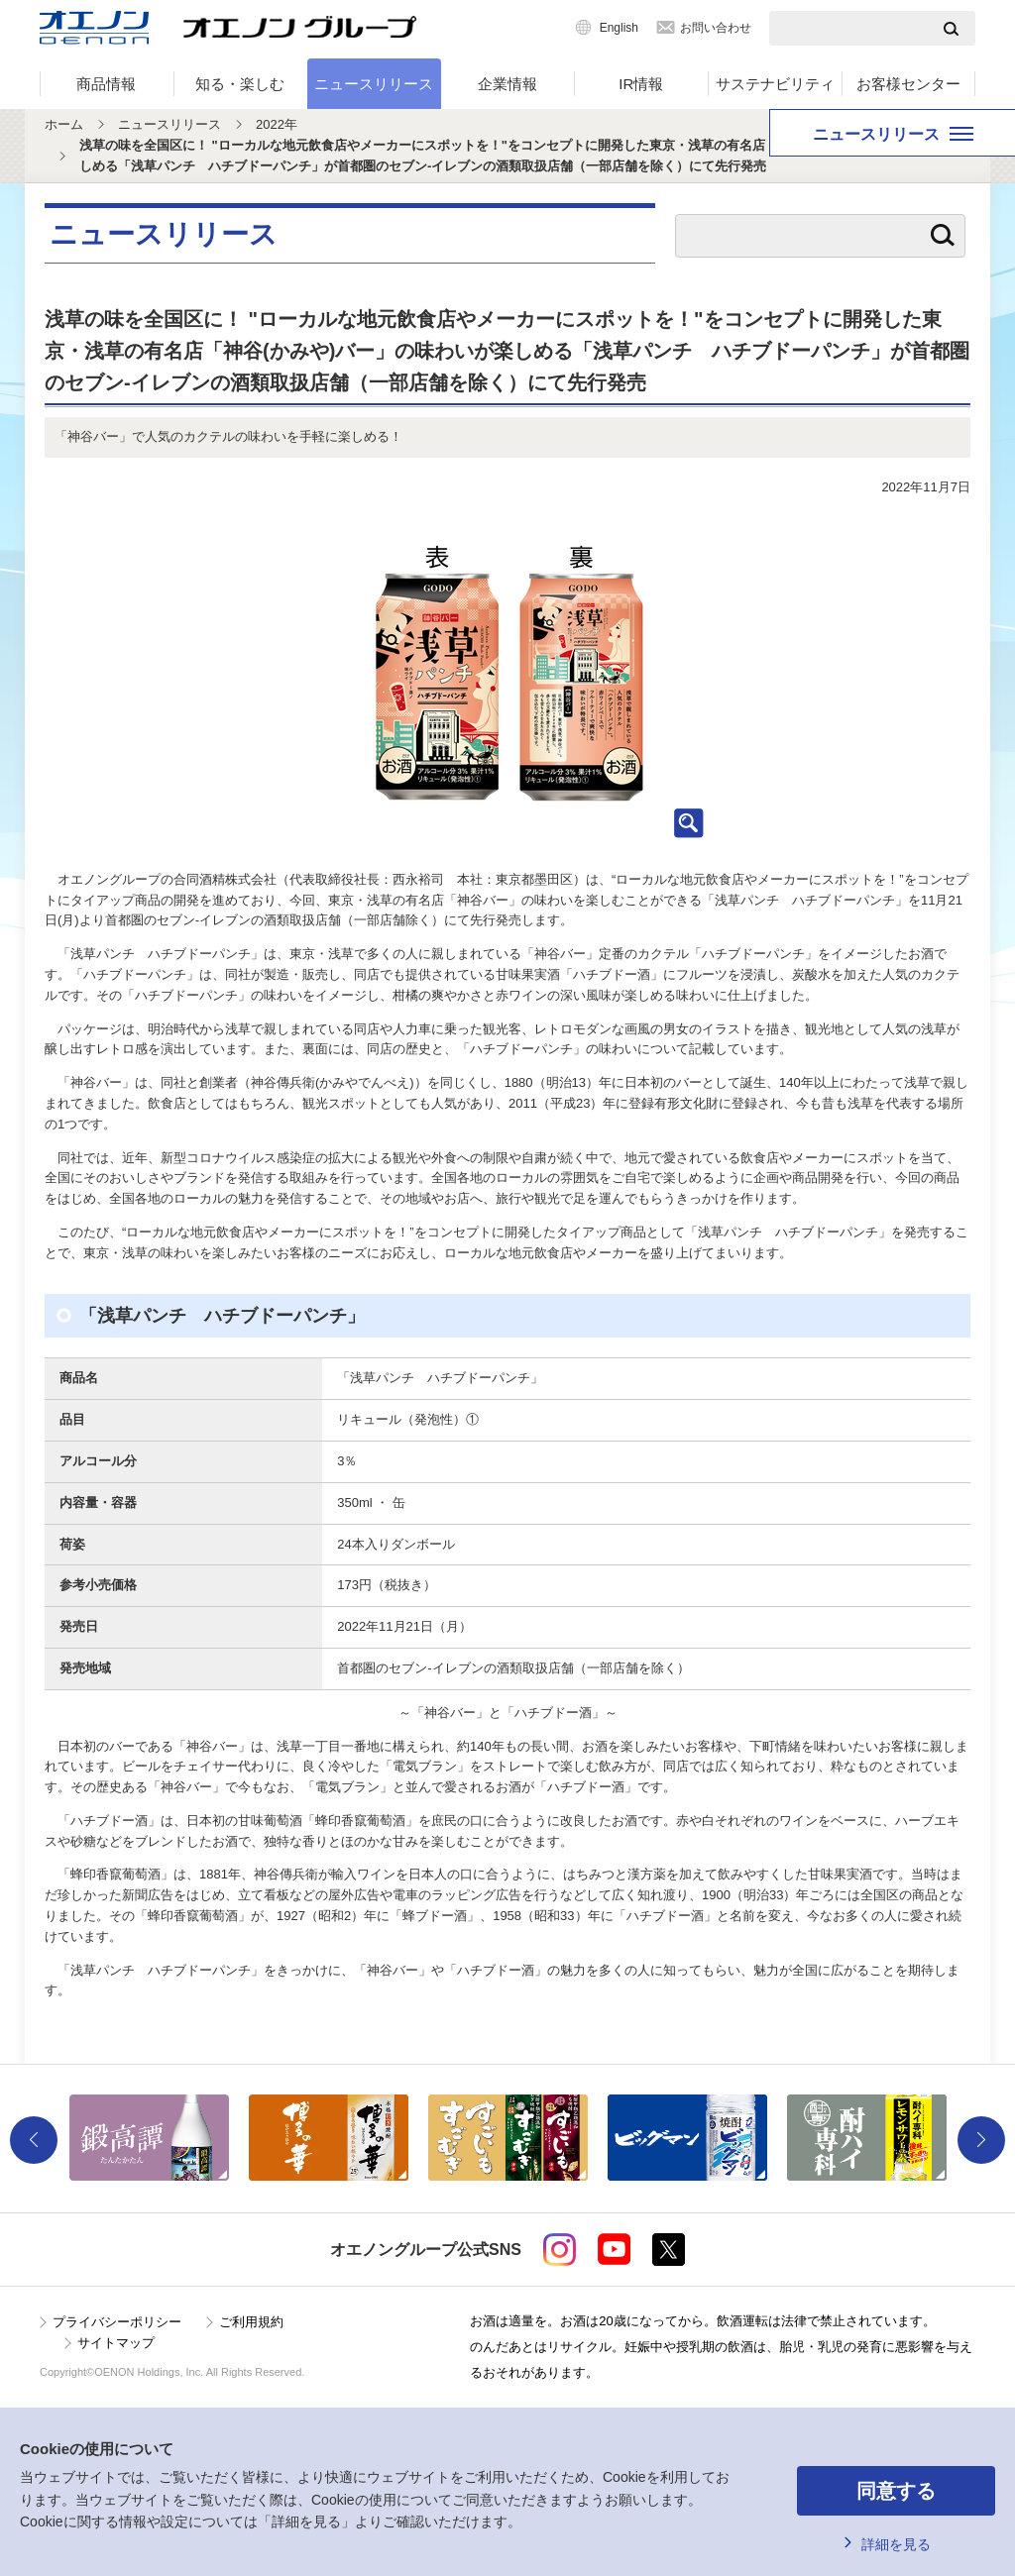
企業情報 (507, 83)
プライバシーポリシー (117, 2321)
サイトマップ (116, 2342)
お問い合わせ (715, 28)
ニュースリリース (373, 83)
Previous (33, 2140)
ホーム (64, 124)
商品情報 (106, 83)
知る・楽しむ (239, 83)
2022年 (276, 124)
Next (981, 2140)
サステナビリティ (775, 83)
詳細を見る (896, 2544)
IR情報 (641, 83)
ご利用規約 (251, 2321)
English (619, 28)
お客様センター (908, 83)
